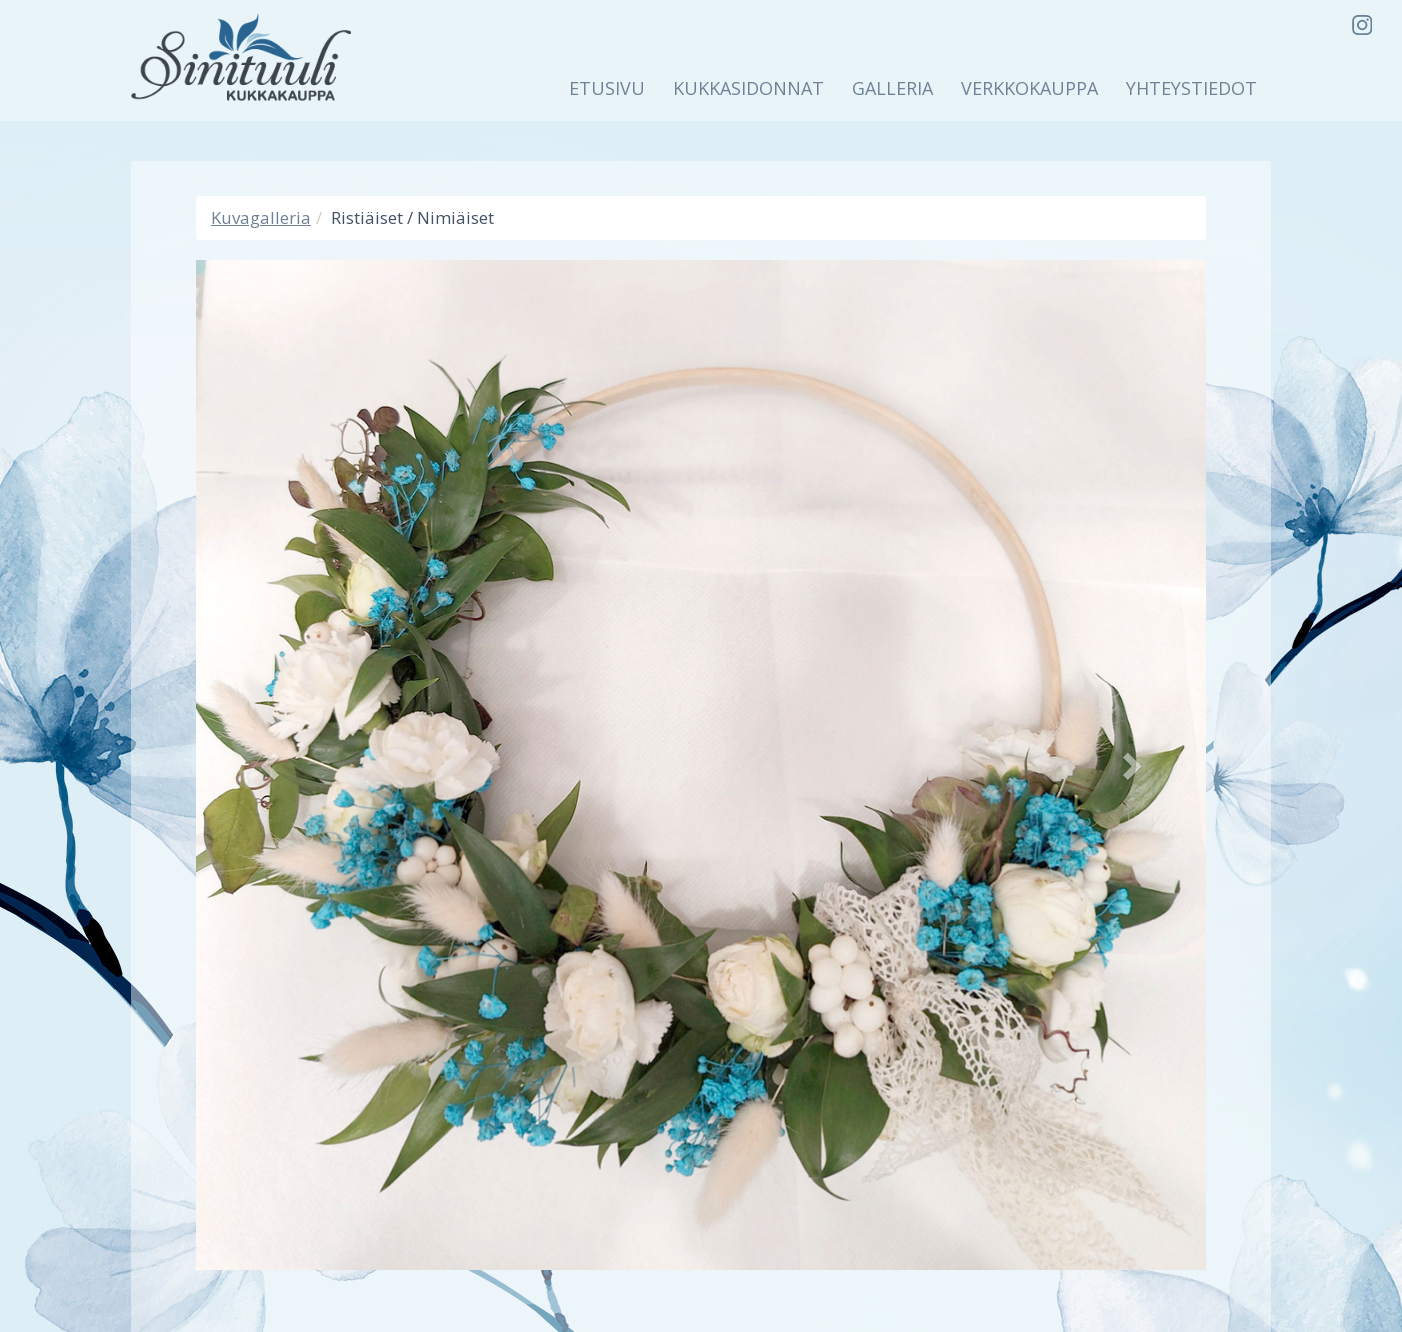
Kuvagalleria (261, 217)
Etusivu (607, 88)
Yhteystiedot (1191, 88)
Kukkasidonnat (748, 88)
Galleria (892, 88)
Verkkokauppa (1029, 88)
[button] (272, 765)
